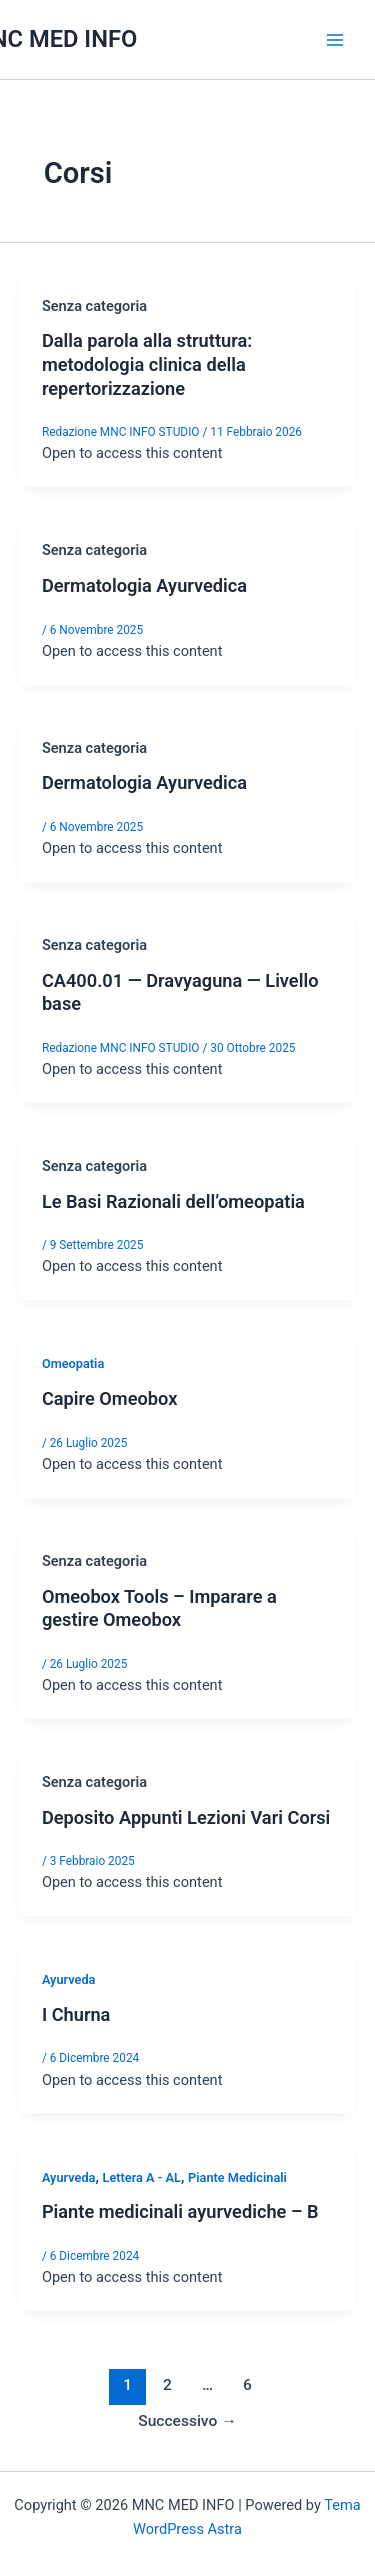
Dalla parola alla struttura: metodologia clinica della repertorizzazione (147, 364)
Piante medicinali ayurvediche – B (180, 2211)
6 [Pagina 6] (247, 2385)
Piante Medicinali (237, 2177)
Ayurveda (69, 1979)
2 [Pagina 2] (167, 2385)
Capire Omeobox (109, 1398)
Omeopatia (73, 1363)
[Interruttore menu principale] (335, 39)
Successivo (187, 2421)
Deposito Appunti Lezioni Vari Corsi (186, 1817)
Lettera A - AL (141, 2177)
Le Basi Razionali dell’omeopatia (173, 1201)
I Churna (76, 2014)
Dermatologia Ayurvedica (144, 585)
